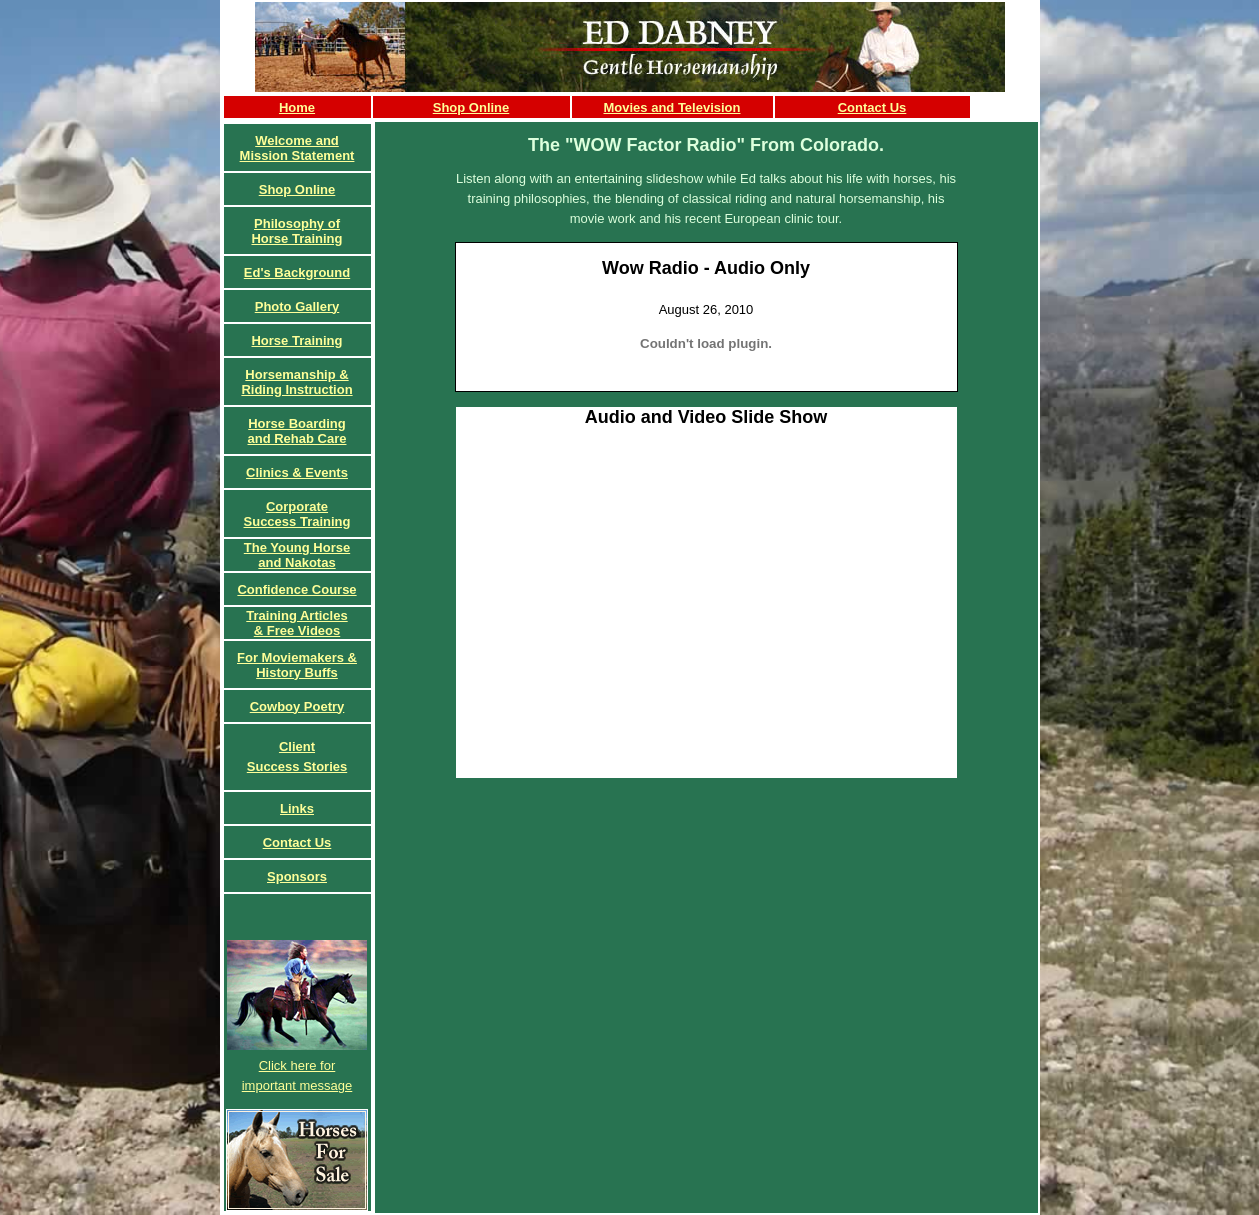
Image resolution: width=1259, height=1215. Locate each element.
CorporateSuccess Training (297, 514)
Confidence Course (296, 589)
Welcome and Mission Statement (297, 148)
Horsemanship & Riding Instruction (296, 382)
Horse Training (296, 340)
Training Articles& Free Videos (296, 623)
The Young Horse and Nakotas (297, 555)
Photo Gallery (297, 306)
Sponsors (297, 876)
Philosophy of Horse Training (296, 231)
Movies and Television (671, 107)
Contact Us (872, 107)
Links (297, 808)
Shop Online (471, 107)
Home (297, 107)
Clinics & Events (297, 472)
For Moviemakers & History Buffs (297, 665)
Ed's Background (297, 272)
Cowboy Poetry (297, 706)
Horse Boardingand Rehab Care (297, 431)
